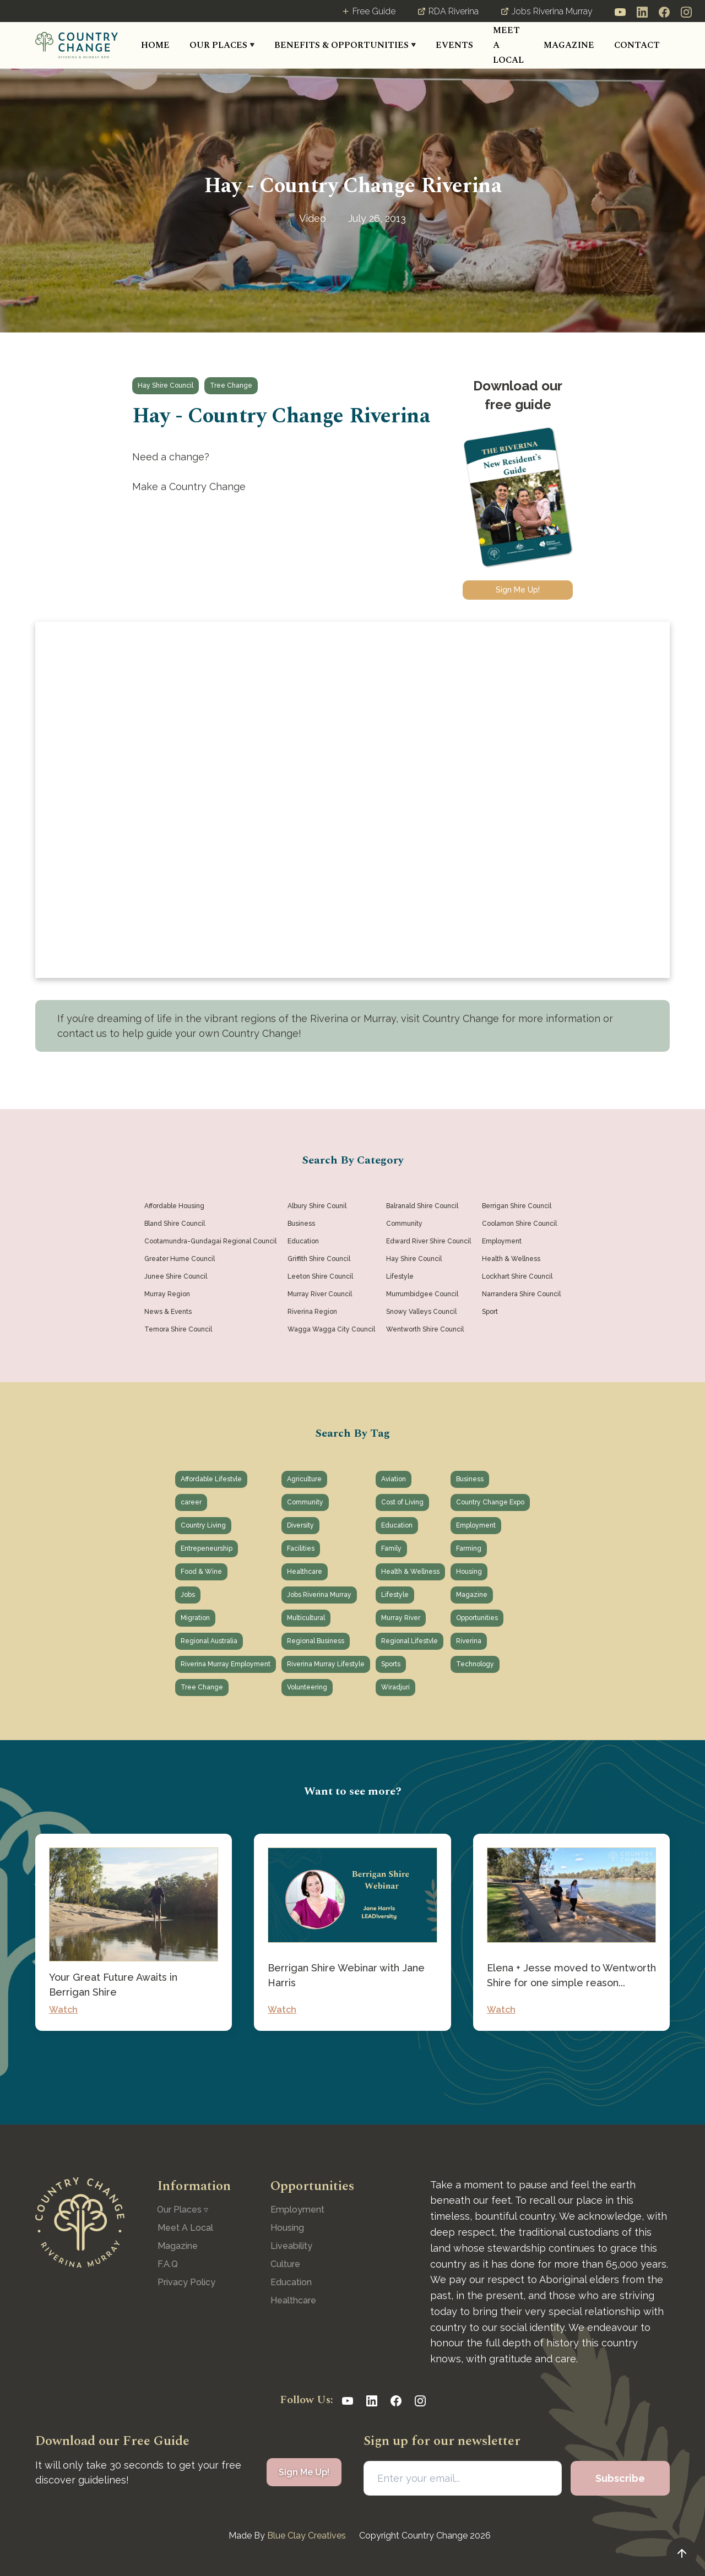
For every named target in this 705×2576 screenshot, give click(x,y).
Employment (297, 2209)
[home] (76, 45)
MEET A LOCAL (508, 45)
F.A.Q (168, 2264)
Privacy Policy (186, 2282)
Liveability (291, 2246)
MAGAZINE (569, 45)
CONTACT (637, 45)
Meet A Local (185, 2227)
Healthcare (293, 2300)
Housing (287, 2227)
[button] (221, 45)
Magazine (178, 2246)
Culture (285, 2264)
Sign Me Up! (518, 589)
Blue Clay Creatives (306, 2535)
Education (291, 2282)
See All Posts (353, 2064)
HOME (155, 45)
